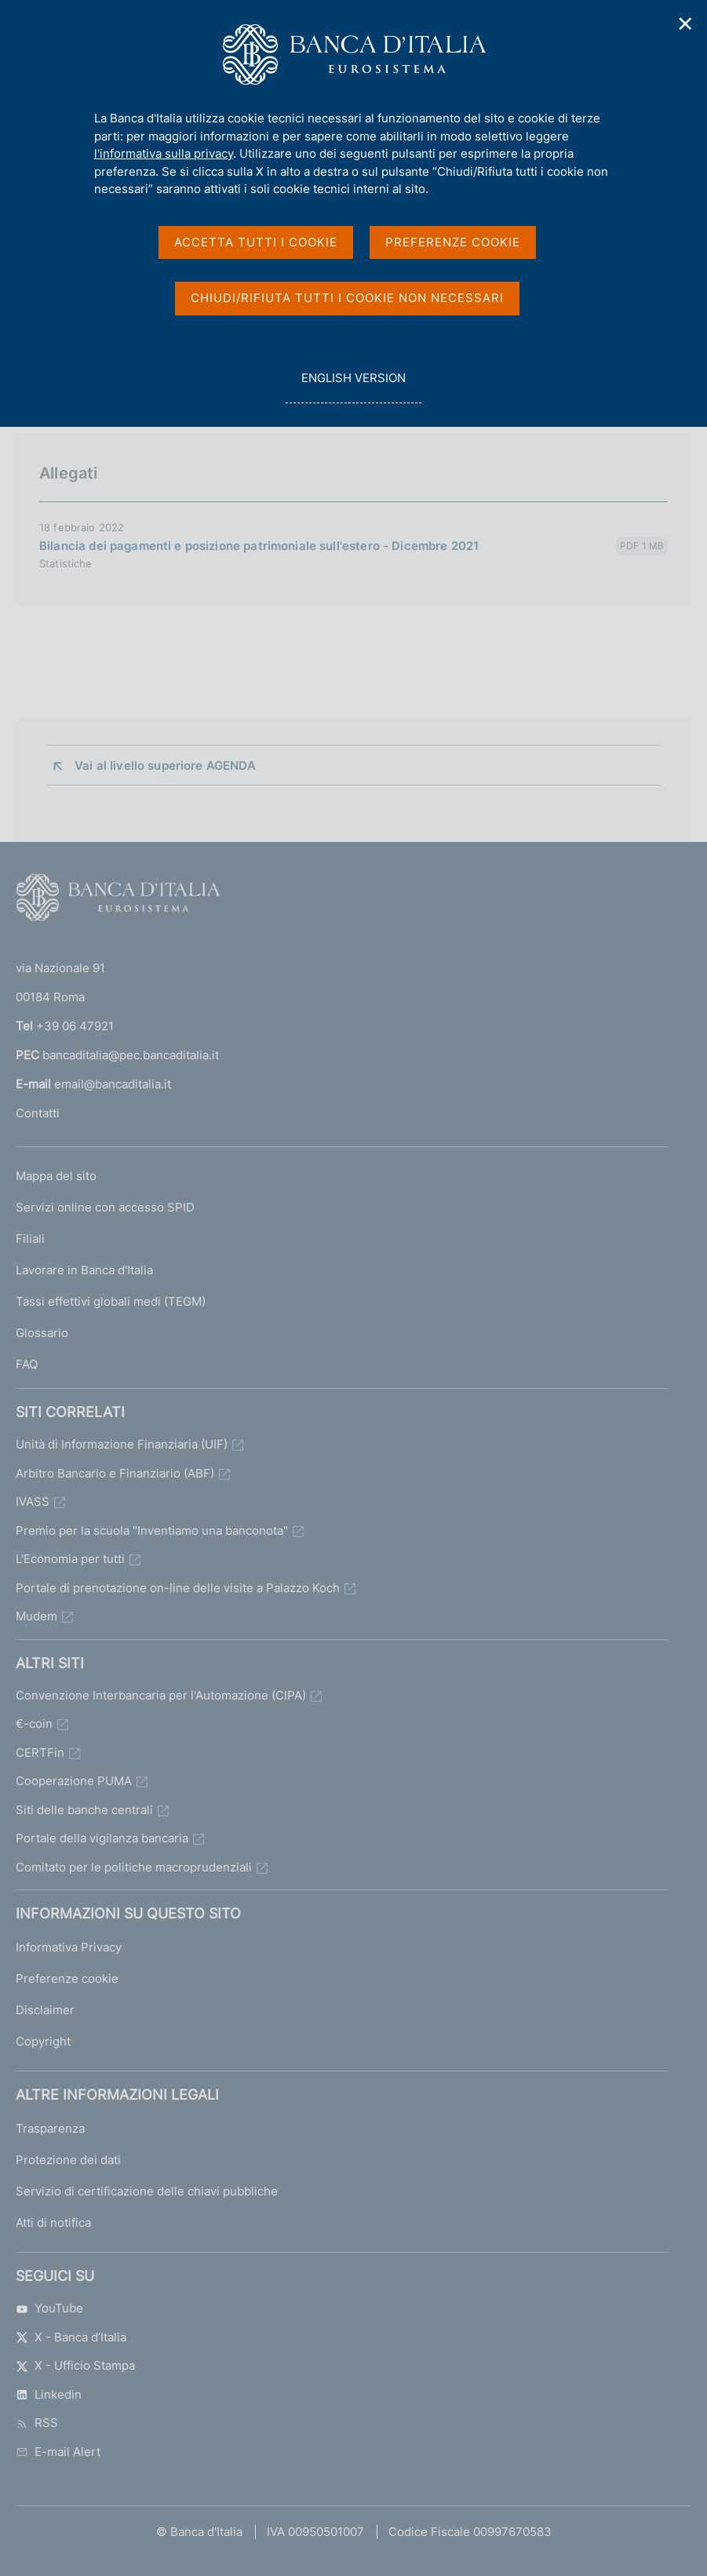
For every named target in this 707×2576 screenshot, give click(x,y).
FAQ (27, 1364)
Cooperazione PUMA (74, 1780)
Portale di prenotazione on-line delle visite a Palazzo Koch (178, 1587)
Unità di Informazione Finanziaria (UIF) (122, 1444)
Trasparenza (50, 2128)
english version (353, 386)
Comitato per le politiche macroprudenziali (134, 1867)
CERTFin (40, 1752)
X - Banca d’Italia (71, 2337)
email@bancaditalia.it (112, 1084)
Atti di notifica (53, 2222)
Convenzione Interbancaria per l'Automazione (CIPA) (161, 1695)
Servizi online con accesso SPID (105, 1207)
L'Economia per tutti (70, 1558)
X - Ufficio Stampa (75, 2365)
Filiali (30, 1238)
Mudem (36, 1616)
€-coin (34, 1723)
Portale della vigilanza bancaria (102, 1838)
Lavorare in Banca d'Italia (84, 1269)
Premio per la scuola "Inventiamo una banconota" (152, 1530)
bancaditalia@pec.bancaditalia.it (130, 1055)
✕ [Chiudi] (685, 24)
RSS (37, 2422)
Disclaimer (45, 2009)
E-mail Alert (58, 2451)
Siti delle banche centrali (84, 1809)
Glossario (42, 1332)
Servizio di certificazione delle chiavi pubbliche (147, 2191)
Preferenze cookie (67, 1978)
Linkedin (49, 2394)
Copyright (43, 2041)
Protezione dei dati (68, 2159)
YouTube (49, 2308)
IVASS (32, 1501)
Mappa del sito (56, 1175)
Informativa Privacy (69, 1947)
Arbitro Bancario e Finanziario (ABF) (115, 1473)
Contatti (38, 1113)
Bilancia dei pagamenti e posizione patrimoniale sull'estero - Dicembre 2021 (259, 545)
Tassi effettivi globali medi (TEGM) (111, 1301)
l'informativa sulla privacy (163, 153)
